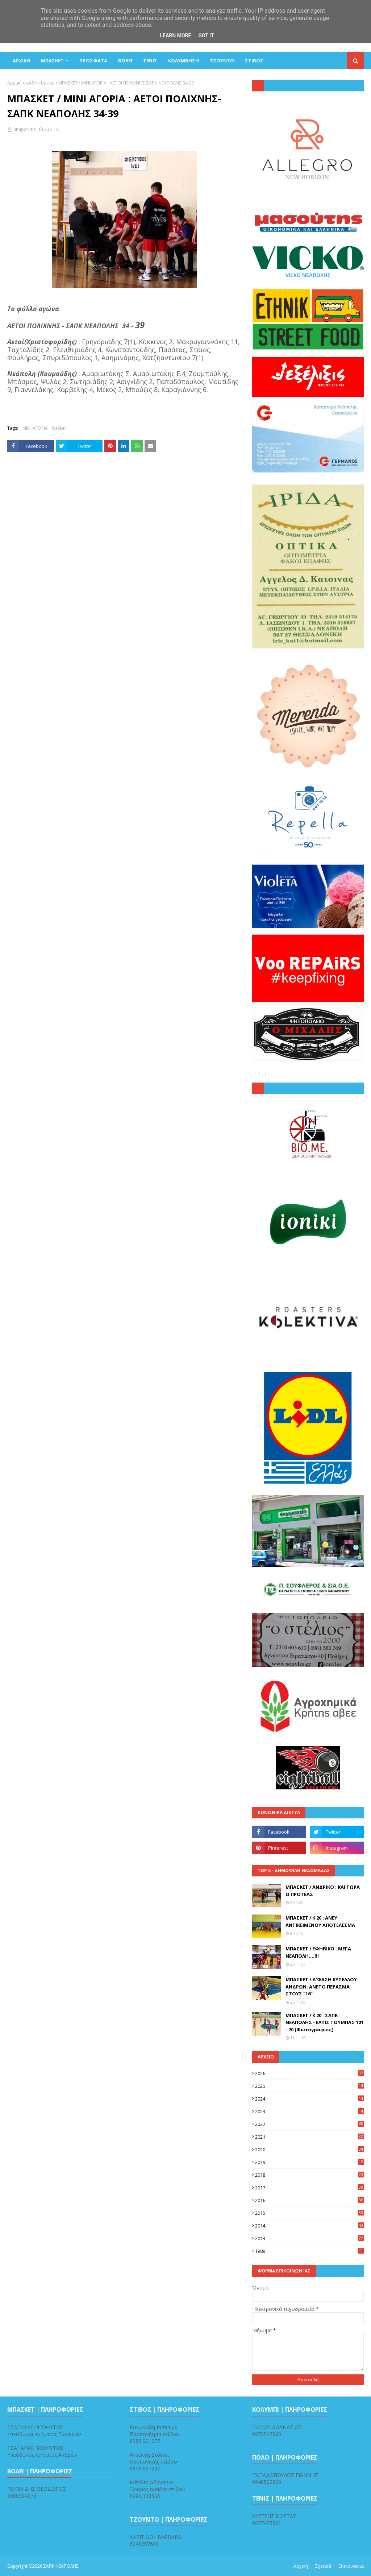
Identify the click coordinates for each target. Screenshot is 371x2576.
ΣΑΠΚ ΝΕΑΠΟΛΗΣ (61, 2566)
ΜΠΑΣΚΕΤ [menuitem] (52, 60)
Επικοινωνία (351, 2566)
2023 (309, 2111)
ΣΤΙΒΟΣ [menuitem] (254, 60)
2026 (309, 2073)
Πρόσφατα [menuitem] (93, 60)
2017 (309, 2187)
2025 (309, 2086)
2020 (309, 2149)
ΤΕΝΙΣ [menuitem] (150, 60)
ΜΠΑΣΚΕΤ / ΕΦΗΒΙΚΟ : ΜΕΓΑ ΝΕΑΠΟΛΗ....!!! (318, 1952)
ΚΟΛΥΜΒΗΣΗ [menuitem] (183, 60)
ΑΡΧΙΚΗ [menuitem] (21, 60)
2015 (309, 2213)
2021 (309, 2137)
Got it (206, 35)
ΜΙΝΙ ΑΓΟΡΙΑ (35, 428)
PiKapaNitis (24, 129)
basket (48, 83)
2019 (309, 2162)
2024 (309, 2098)
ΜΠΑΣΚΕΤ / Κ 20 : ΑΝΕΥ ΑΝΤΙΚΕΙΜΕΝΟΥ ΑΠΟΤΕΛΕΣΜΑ (320, 1921)
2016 (309, 2200)
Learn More (175, 35)
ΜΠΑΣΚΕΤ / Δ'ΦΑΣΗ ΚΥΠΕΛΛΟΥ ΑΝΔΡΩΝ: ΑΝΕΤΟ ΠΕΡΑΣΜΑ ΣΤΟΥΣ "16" (321, 1986)
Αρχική (300, 2566)
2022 (309, 2124)
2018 (309, 2175)
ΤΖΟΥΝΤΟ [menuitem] (222, 60)
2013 (309, 2238)
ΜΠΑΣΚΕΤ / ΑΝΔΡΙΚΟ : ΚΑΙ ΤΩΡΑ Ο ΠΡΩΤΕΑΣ (322, 1890)
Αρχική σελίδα (22, 83)
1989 (309, 2251)
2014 (309, 2225)
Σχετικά (323, 2566)
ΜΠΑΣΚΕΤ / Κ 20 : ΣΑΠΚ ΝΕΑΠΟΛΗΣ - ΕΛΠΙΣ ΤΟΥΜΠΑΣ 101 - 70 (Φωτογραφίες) (324, 2022)
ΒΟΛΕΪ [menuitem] (125, 60)
